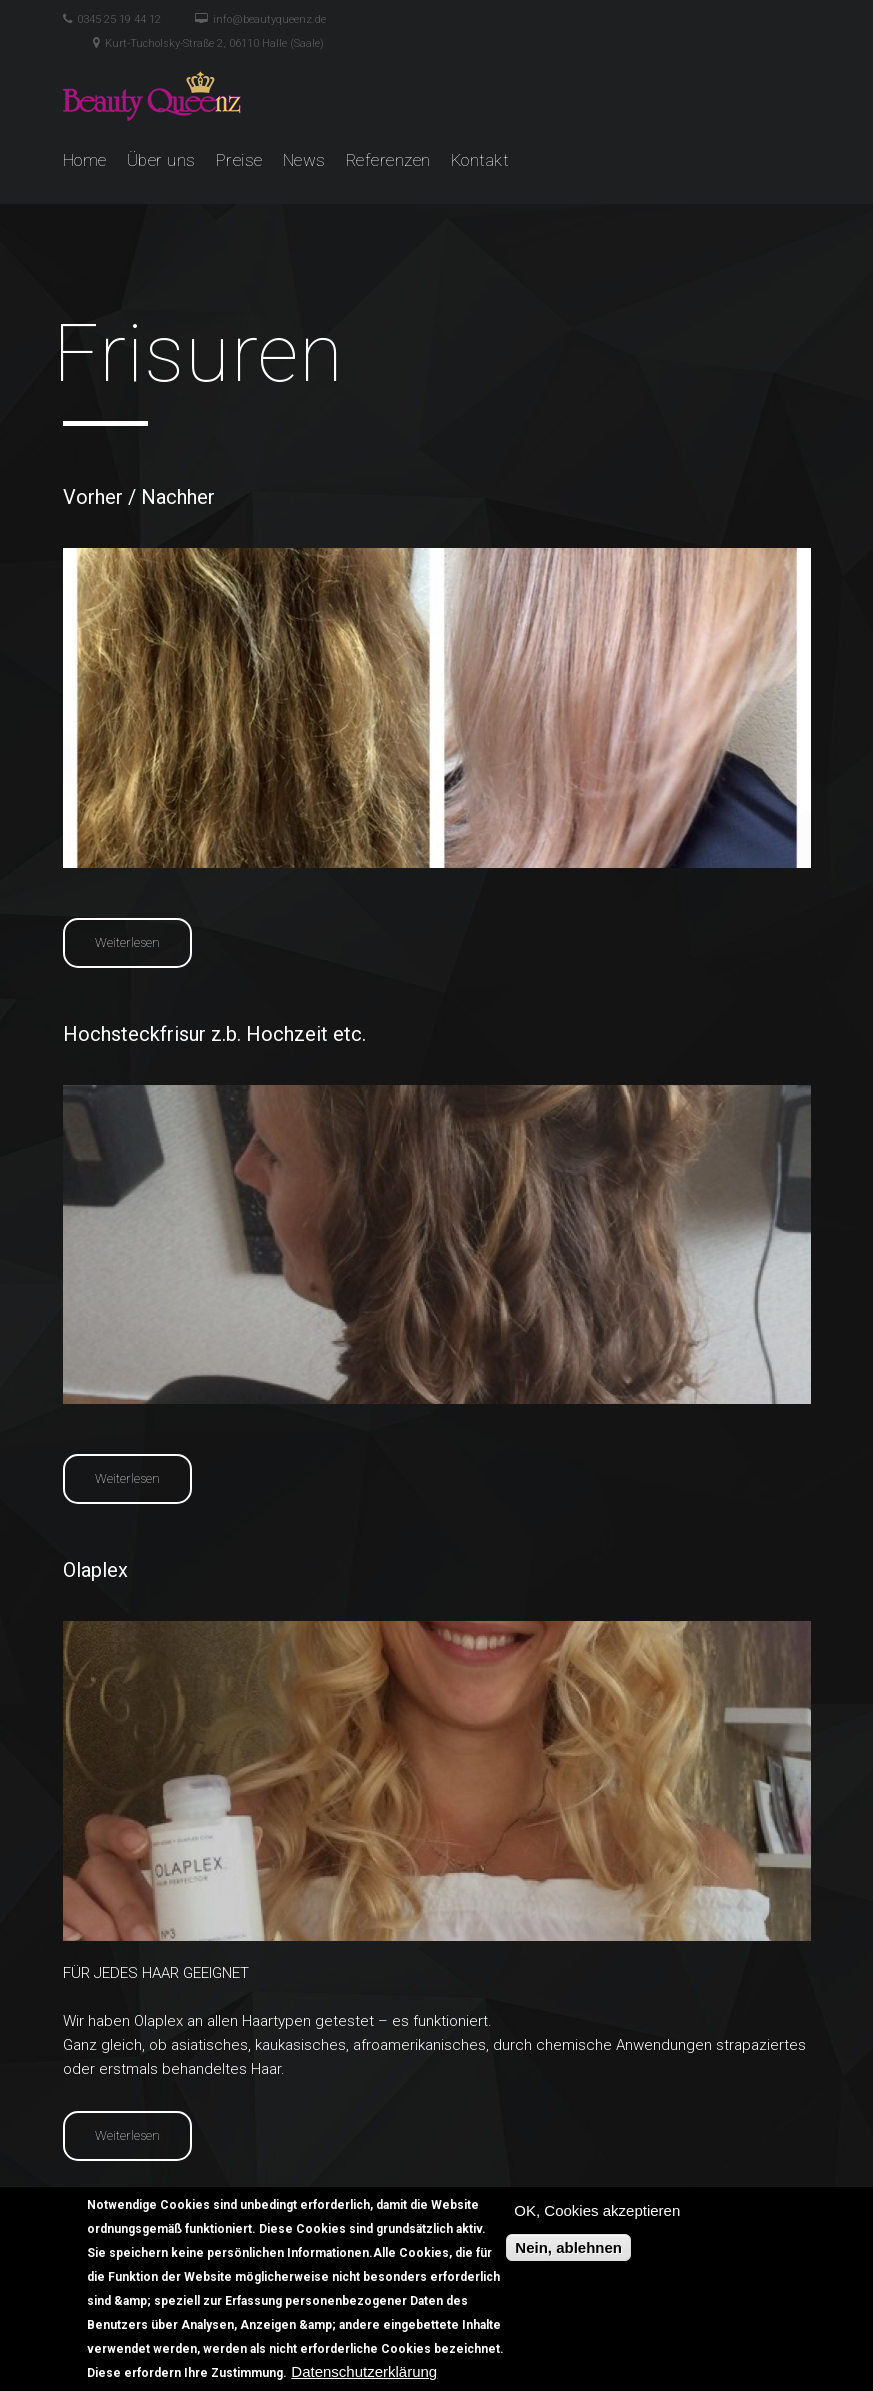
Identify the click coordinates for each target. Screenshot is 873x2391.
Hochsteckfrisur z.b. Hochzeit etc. (214, 1034)
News (304, 160)
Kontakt (480, 160)
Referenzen (388, 160)
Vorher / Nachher (139, 497)
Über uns (161, 160)
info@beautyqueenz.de (269, 19)
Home (85, 160)
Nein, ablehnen (568, 2250)
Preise (239, 160)
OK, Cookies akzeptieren (597, 2213)
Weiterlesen (143, 941)
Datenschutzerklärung (364, 2374)
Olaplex (95, 1570)
